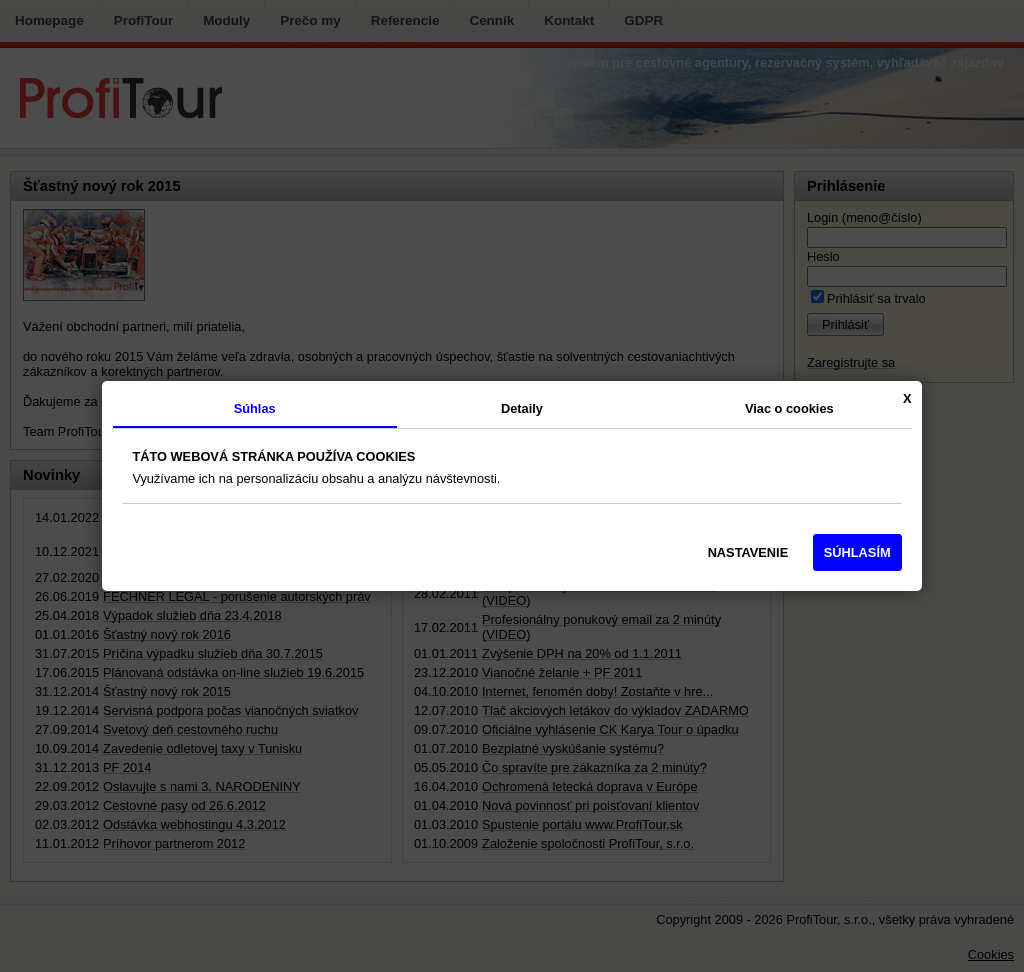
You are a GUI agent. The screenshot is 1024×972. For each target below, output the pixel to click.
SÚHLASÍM (857, 552)
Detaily (522, 408)
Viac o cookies (789, 408)
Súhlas (255, 408)
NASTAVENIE (748, 552)
